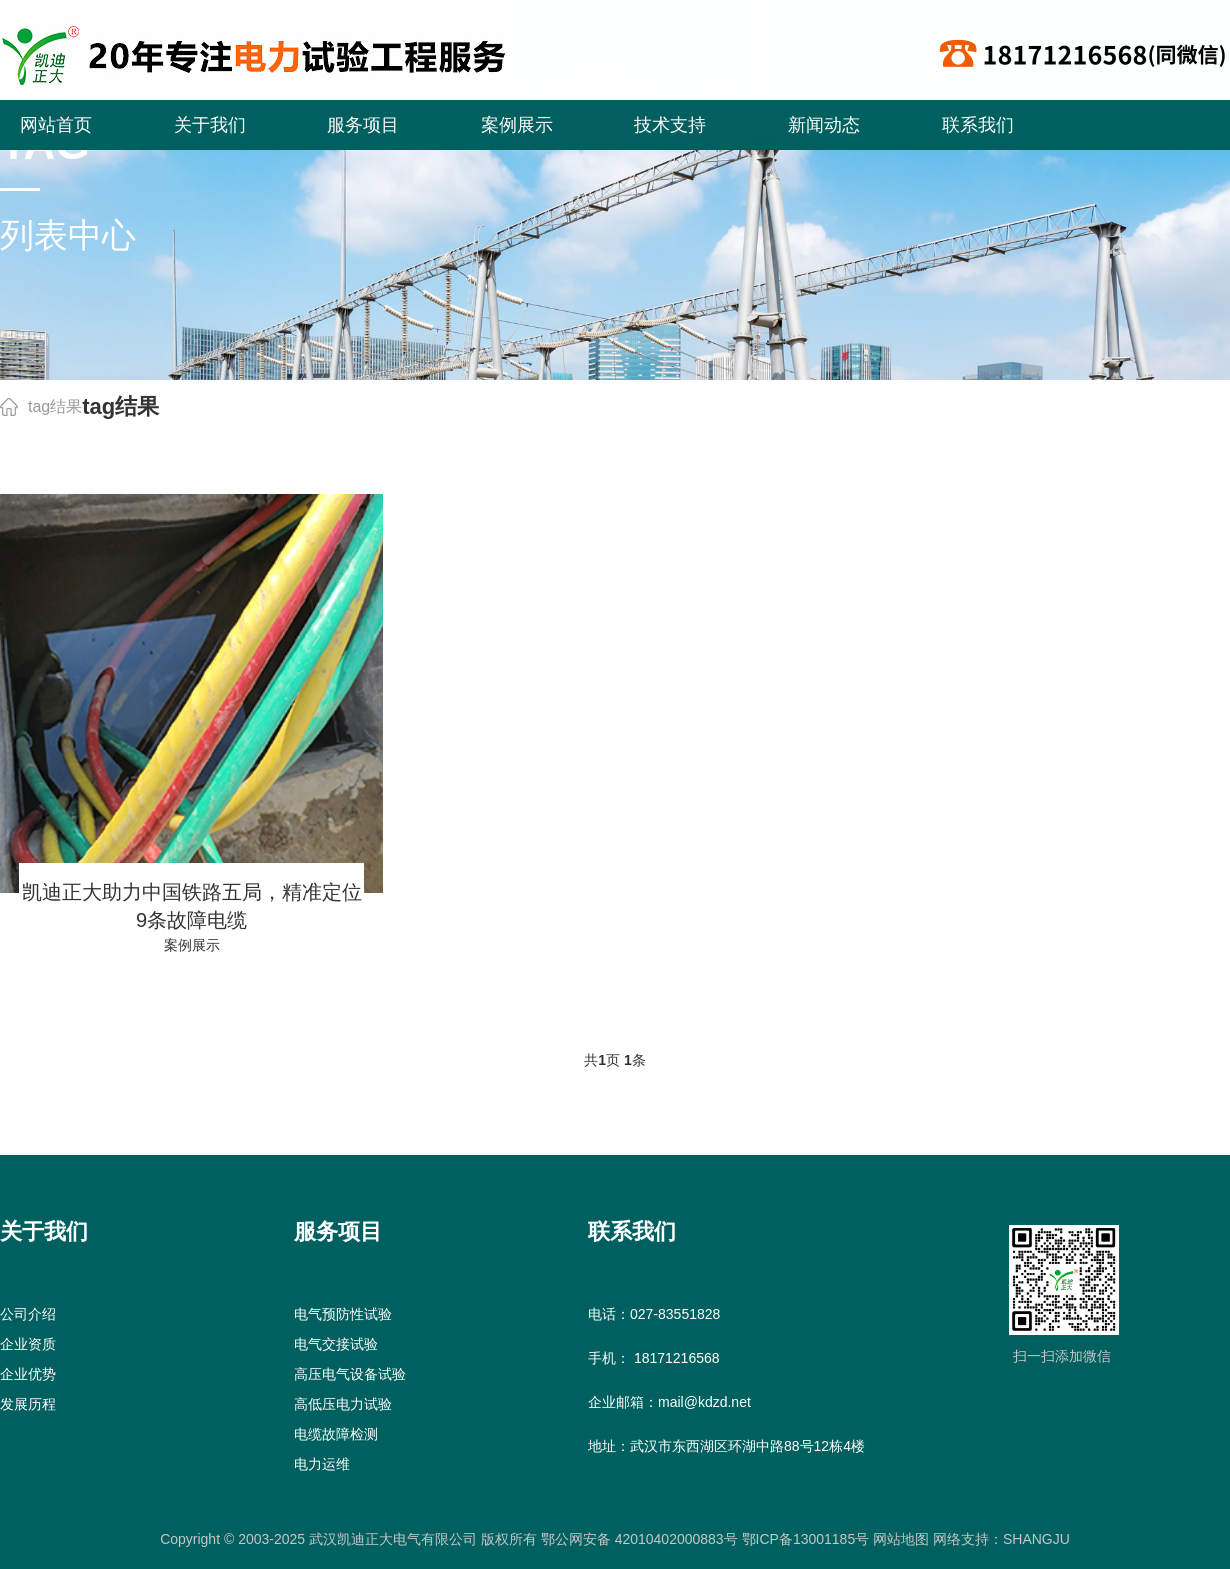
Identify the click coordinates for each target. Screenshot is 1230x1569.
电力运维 (322, 1464)
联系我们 (978, 125)
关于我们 (210, 125)
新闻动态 (824, 125)
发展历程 (28, 1404)
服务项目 (363, 125)
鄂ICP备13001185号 (806, 1539)
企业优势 (28, 1374)
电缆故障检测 (336, 1434)
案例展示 (517, 125)
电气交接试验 (336, 1344)
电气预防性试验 (343, 1314)
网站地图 (899, 1539)
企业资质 (28, 1344)
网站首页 (56, 125)
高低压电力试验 (343, 1404)
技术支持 (670, 125)
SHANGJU (1036, 1539)
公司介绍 (28, 1314)
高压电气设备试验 (350, 1374)
